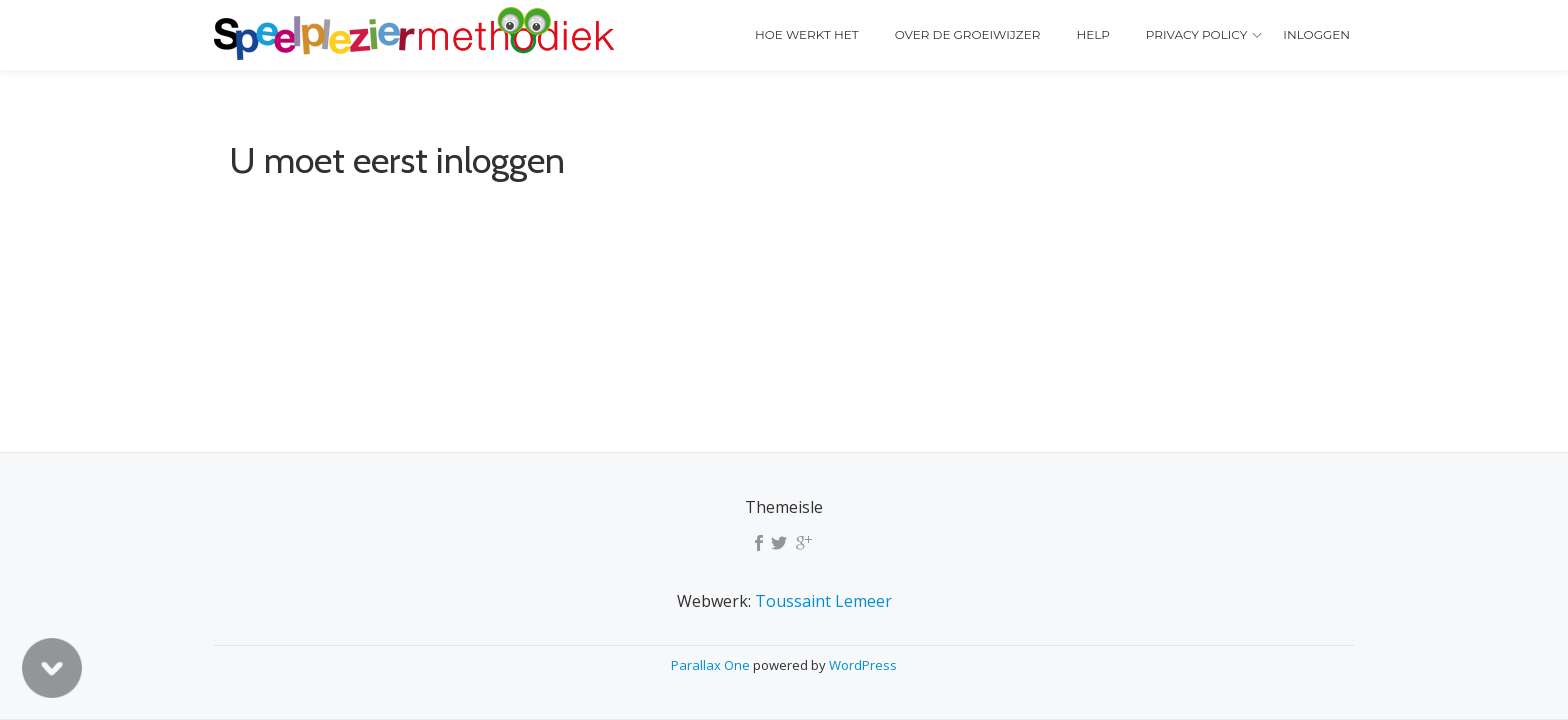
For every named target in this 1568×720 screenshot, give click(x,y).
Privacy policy (1196, 34)
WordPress (863, 665)
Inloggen (1316, 34)
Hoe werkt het (807, 34)
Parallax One (712, 665)
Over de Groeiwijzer (968, 34)
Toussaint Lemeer (823, 601)
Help (1092, 34)
